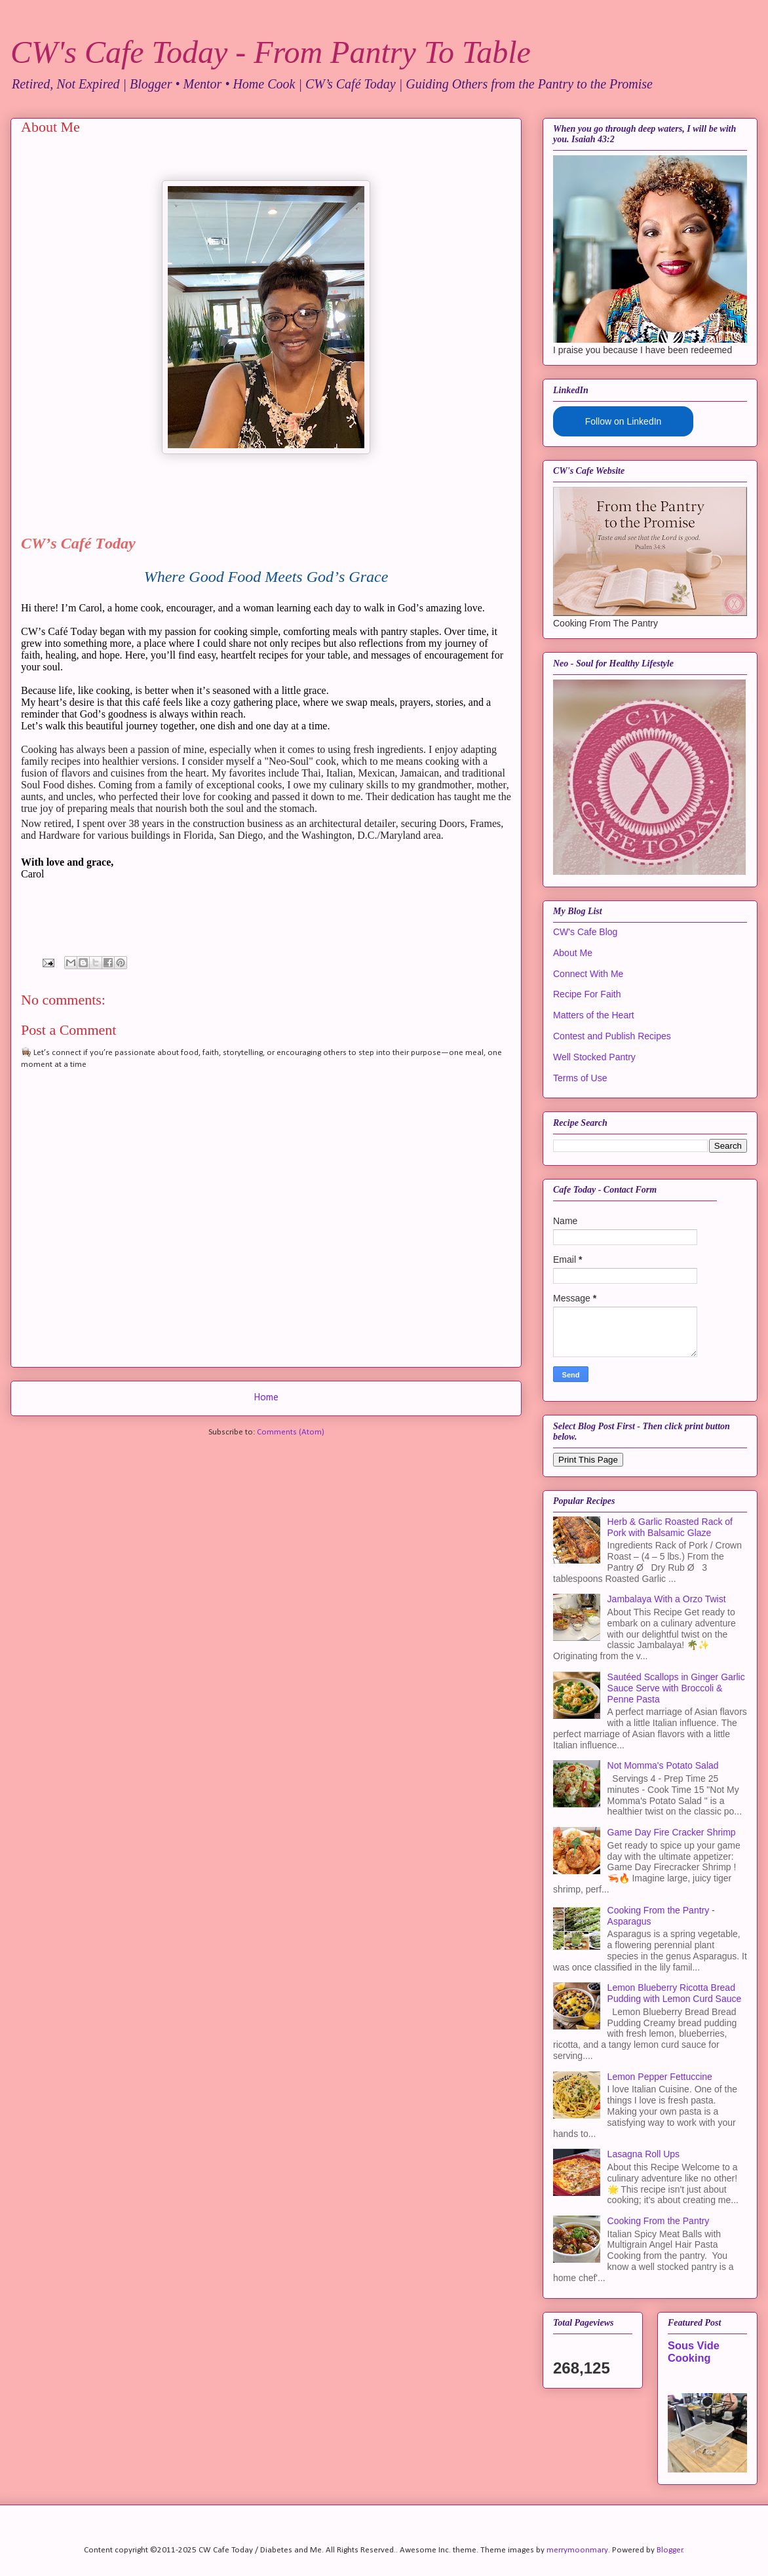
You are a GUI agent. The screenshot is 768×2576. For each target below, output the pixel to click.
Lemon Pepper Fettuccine (659, 2076)
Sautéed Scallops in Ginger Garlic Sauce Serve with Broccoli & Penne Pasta (676, 1688)
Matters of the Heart (593, 1015)
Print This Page (588, 1460)
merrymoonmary (577, 2550)
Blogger (670, 2550)
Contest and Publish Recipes (612, 1036)
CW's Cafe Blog (585, 932)
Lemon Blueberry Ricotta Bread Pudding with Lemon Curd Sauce (674, 1993)
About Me (572, 953)
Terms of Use (580, 1078)
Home (266, 1398)
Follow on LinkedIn (623, 421)
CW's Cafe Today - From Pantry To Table (270, 52)
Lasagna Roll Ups (643, 2154)
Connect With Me (588, 974)
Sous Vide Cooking (694, 2351)
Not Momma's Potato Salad (663, 1765)
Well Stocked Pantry (594, 1057)
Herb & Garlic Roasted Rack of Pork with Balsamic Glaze (670, 1527)
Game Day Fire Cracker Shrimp (671, 1832)
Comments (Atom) (290, 1432)
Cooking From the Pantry (658, 2221)
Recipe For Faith (587, 994)
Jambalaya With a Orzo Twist (666, 1599)
